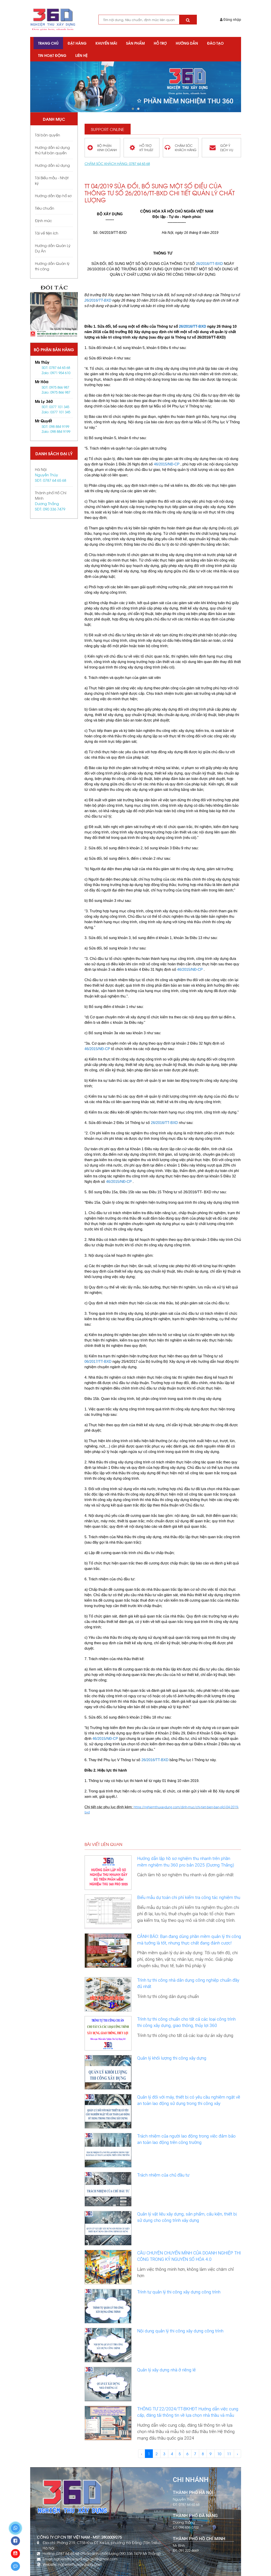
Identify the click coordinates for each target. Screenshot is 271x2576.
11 (229, 2453)
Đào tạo (215, 43)
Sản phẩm (135, 43)
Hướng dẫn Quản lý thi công (52, 266)
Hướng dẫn (187, 43)
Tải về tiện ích (46, 232)
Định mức (43, 220)
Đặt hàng (77, 43)
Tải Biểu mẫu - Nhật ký (51, 180)
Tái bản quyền (47, 134)
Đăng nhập (230, 19)
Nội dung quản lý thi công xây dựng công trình (180, 2331)
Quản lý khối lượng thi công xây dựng (171, 2058)
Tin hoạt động (52, 55)
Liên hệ (81, 55)
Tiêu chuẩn (44, 208)
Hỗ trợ (160, 43)
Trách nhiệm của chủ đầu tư (163, 2175)
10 (219, 2453)
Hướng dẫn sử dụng (52, 165)
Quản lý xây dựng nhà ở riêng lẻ (166, 2370)
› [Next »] (237, 2453)
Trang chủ (48, 43)
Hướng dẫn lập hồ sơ (53, 195)
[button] (133, 109)
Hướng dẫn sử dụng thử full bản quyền (52, 150)
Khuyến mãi (106, 43)
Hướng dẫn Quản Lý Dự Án (53, 248)
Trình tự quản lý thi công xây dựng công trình (178, 2292)
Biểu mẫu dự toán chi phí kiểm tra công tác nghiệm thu (188, 1897)
